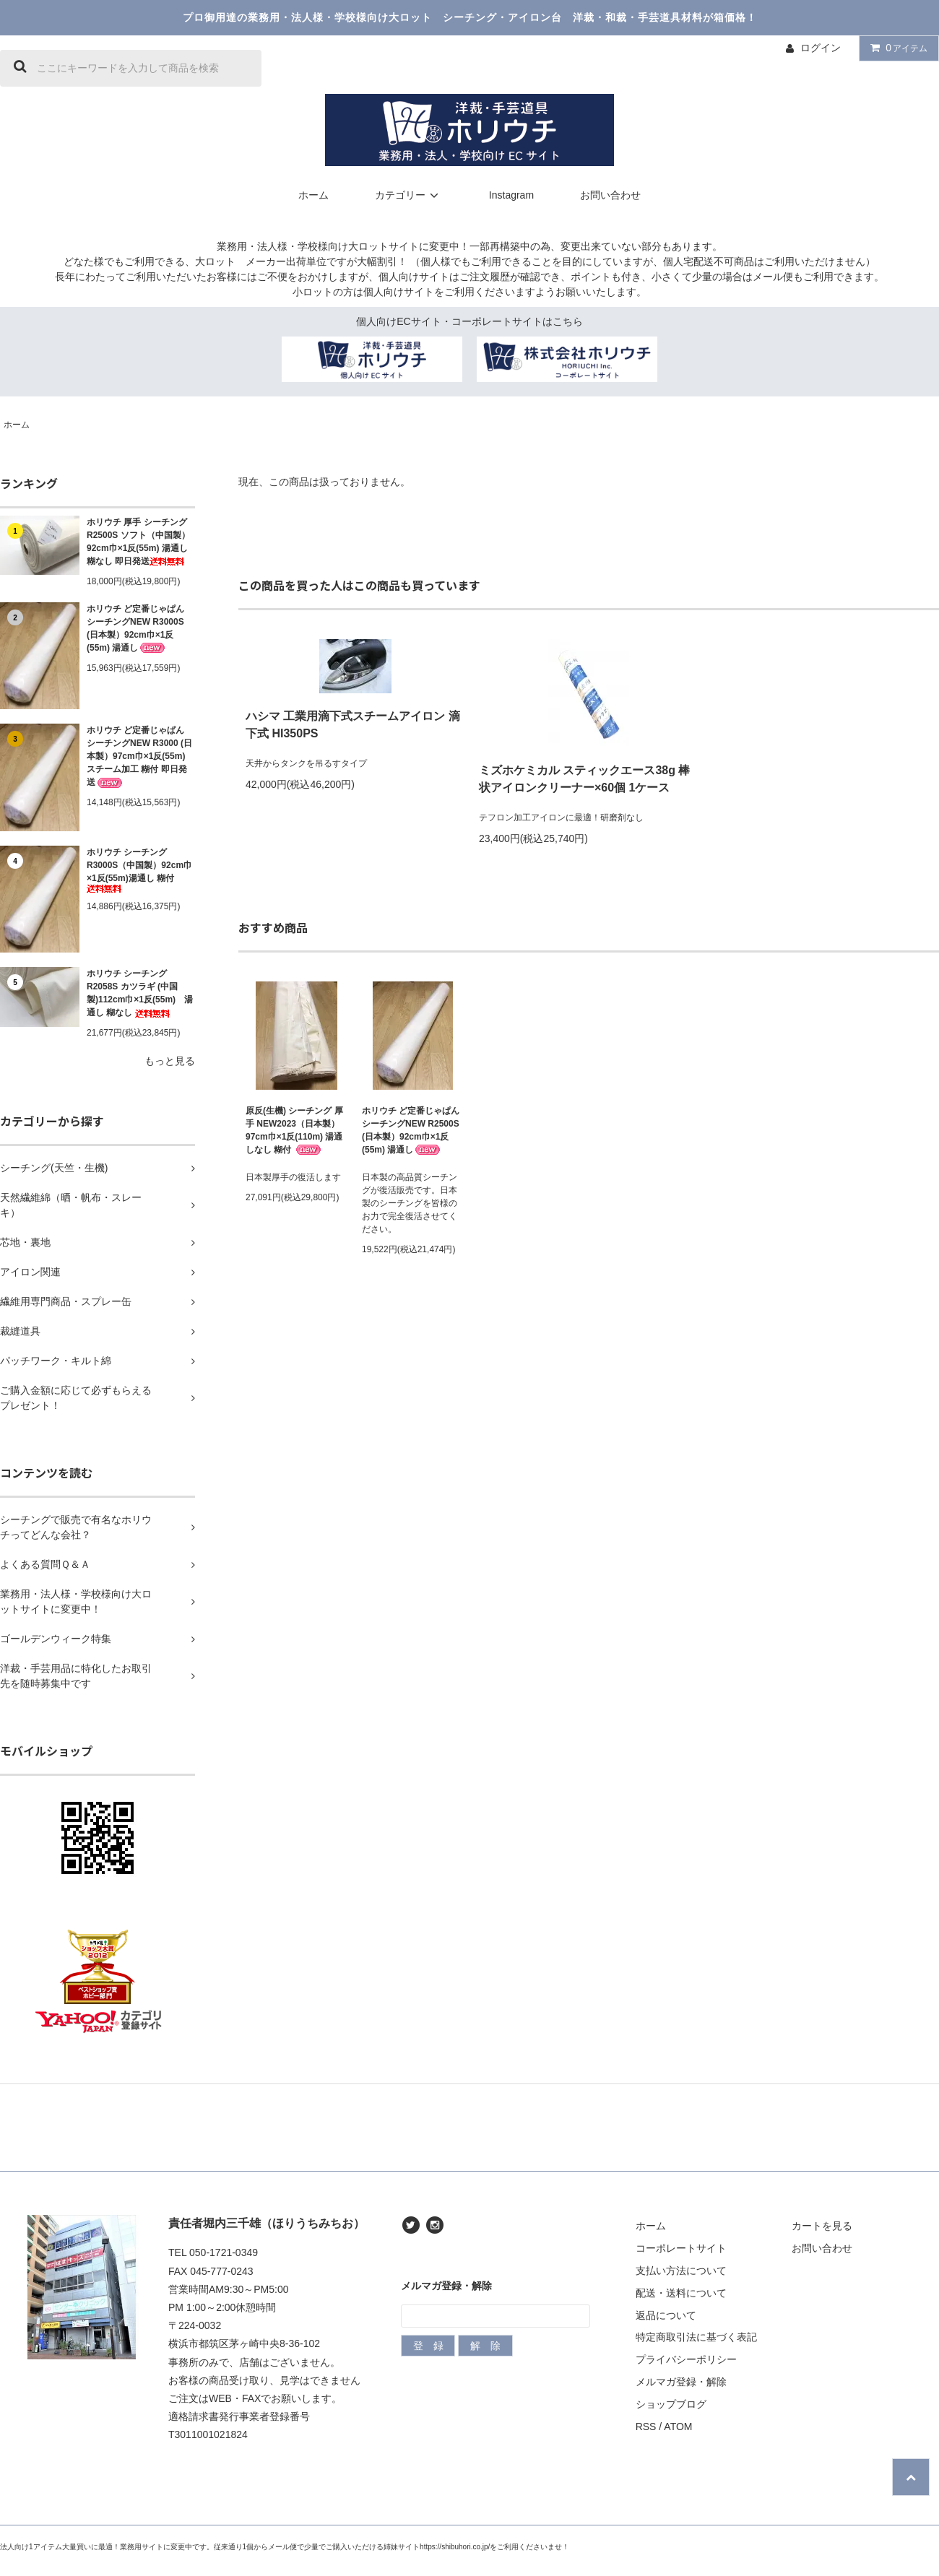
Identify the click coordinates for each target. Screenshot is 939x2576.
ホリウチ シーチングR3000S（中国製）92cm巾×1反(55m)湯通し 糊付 (139, 870)
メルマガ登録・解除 (681, 2382)
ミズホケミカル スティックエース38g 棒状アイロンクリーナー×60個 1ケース (584, 779)
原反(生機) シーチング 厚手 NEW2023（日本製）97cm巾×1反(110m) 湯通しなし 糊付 (294, 1130)
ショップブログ (671, 2404)
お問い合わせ (610, 195)
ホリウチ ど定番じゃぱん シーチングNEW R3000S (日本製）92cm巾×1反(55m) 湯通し (135, 629)
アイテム (895, 47)
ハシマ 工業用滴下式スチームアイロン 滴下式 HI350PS (353, 725)
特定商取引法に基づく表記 (696, 2337)
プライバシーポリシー (686, 2359)
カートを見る (822, 2226)
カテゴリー (409, 195)
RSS (646, 2426)
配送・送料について (681, 2293)
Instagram (511, 195)
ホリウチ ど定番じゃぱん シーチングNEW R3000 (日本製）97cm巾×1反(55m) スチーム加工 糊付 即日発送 (139, 756)
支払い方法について (681, 2270)
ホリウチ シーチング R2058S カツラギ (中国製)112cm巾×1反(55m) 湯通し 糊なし (140, 993)
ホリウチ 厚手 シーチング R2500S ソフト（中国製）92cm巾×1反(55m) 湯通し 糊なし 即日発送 (138, 541)
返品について (666, 2315)
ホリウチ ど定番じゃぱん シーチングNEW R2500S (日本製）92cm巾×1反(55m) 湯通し (410, 1130)
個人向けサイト (413, 276)
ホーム (313, 195)
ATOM (678, 2426)
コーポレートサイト (681, 2248)
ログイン (820, 47)
